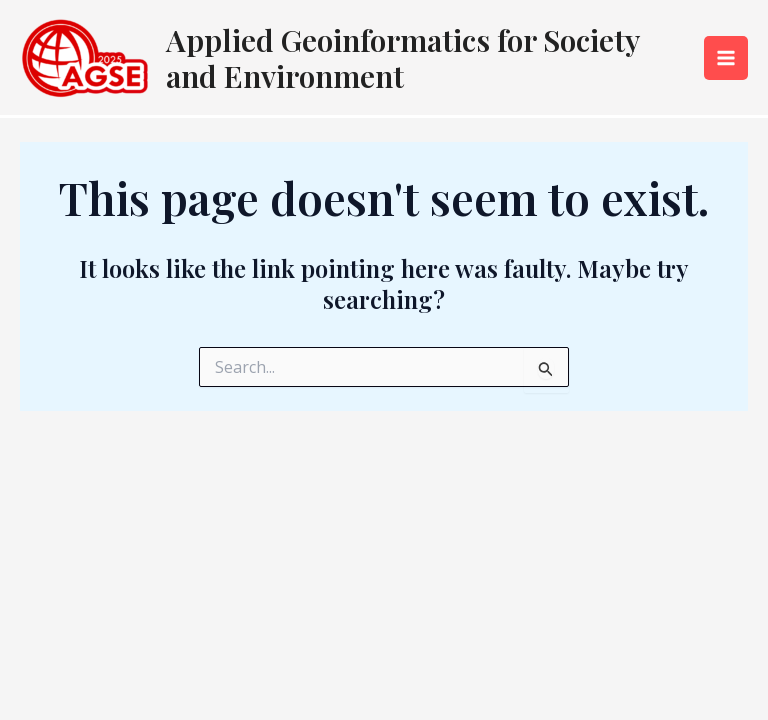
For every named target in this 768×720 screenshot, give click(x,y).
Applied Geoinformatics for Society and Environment (402, 58)
